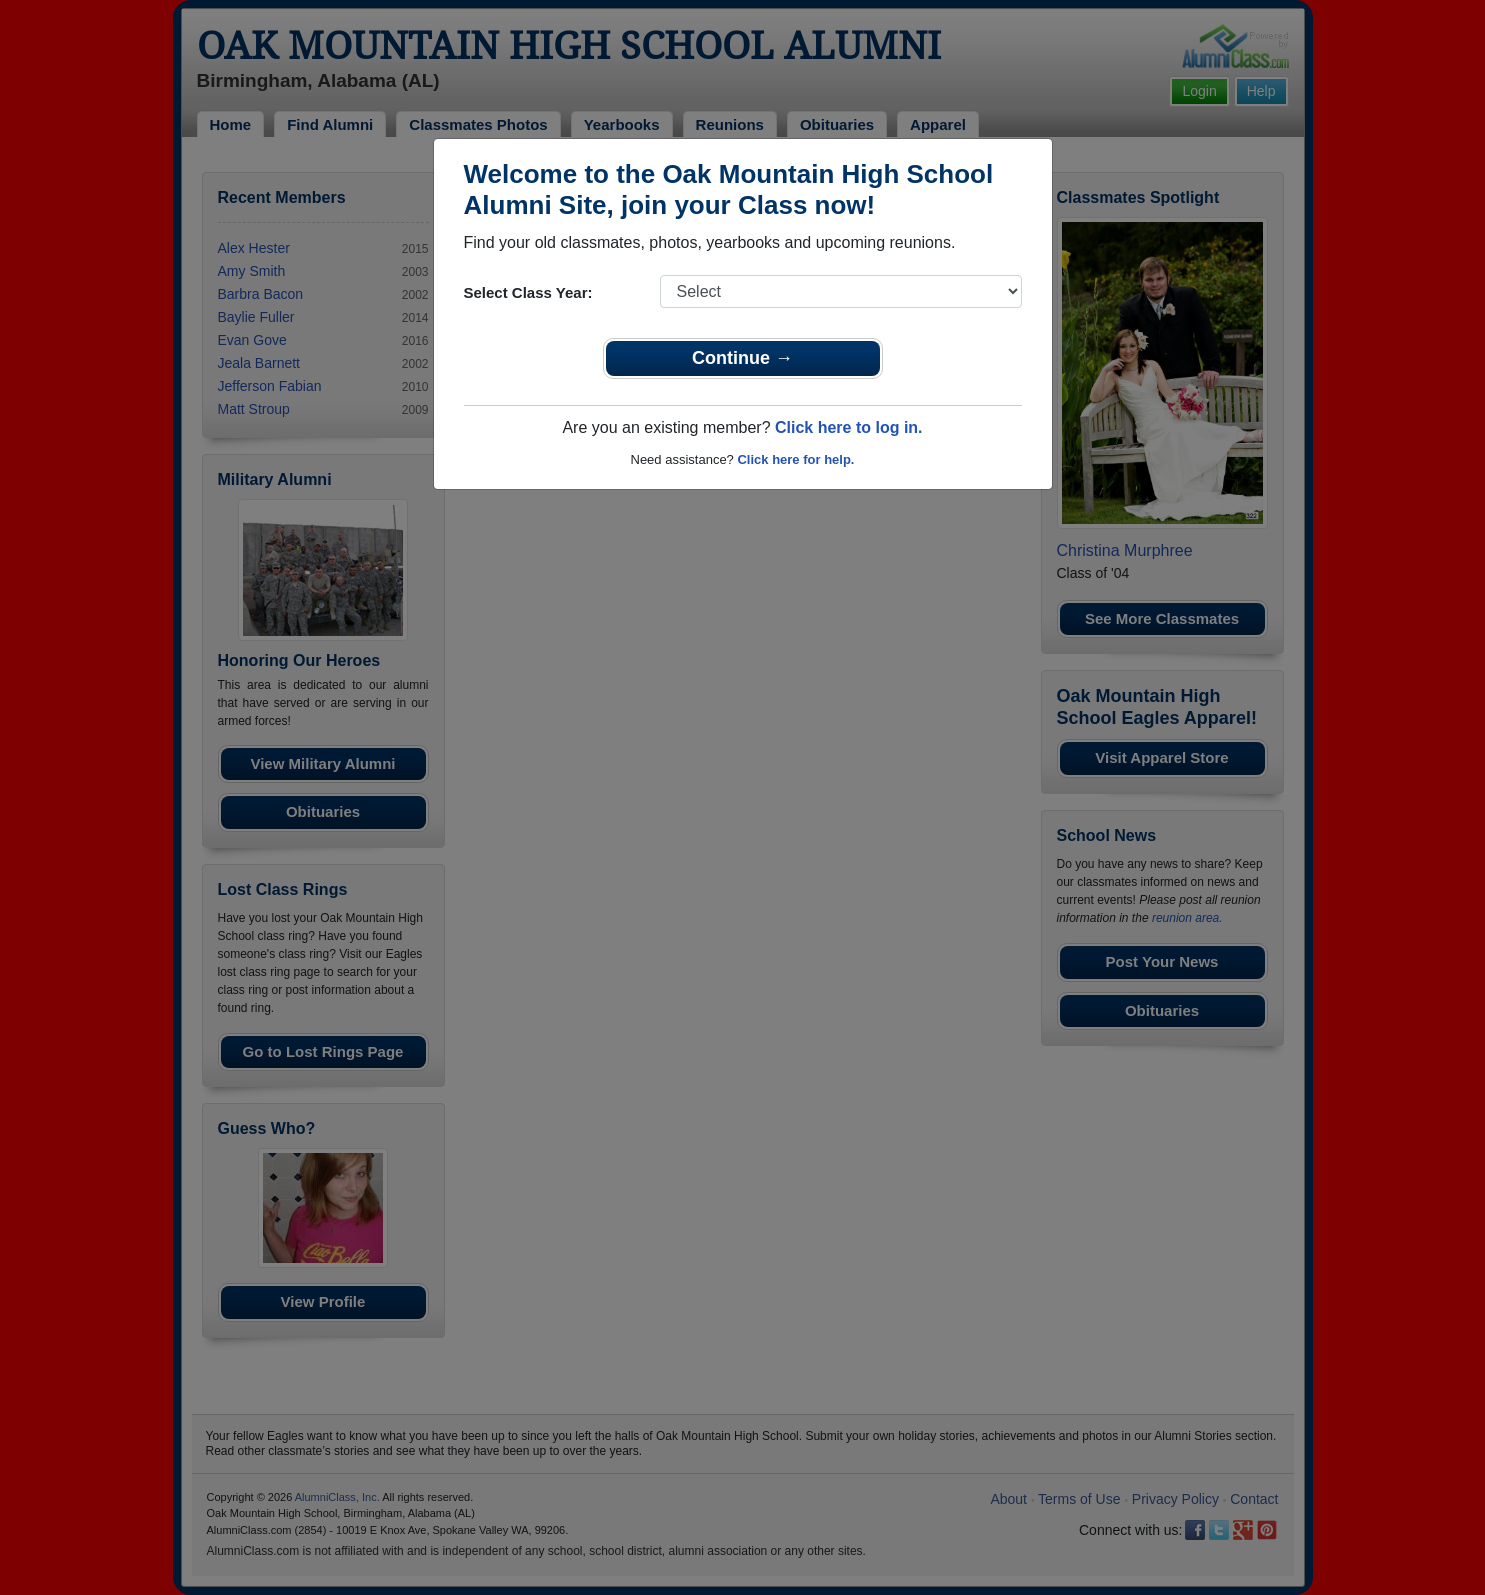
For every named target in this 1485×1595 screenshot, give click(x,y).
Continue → (742, 358)
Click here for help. (795, 459)
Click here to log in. (849, 427)
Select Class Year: (528, 292)
